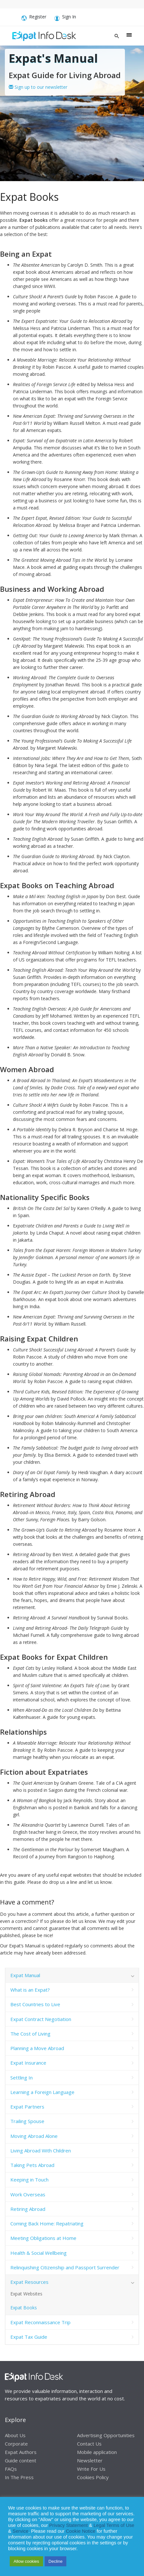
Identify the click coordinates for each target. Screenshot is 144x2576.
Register (33, 18)
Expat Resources (29, 2282)
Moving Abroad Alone (34, 2136)
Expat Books (23, 2307)
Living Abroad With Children (40, 2150)
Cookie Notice (80, 2531)
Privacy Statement (68, 2525)
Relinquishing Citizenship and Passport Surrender (64, 2267)
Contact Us (89, 2443)
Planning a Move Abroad (37, 2048)
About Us (15, 2435)
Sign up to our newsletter (38, 87)
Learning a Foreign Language (42, 2092)
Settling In (21, 2077)
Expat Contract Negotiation (40, 2019)
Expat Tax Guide (28, 2337)
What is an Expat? (30, 1989)
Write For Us (91, 2468)
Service (20, 2531)
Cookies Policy (93, 2477)
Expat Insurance (28, 2062)
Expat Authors (21, 2451)
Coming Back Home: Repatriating (46, 2223)
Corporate (16, 2443)
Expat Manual (25, 1975)
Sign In (65, 18)
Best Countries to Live (35, 2004)
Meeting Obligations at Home (43, 2238)
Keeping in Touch (29, 2179)
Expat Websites (26, 2294)
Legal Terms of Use (114, 2525)
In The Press (19, 2477)
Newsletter (90, 2460)
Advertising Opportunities (106, 2435)
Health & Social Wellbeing (38, 2253)
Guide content (20, 2460)
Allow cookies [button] (26, 2561)
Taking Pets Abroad (32, 2165)
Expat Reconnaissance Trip (40, 2322)
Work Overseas (27, 2194)
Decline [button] (55, 2561)
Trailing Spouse (27, 2121)
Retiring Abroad (27, 2209)
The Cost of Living (30, 2033)
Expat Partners (27, 2106)
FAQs (11, 2468)
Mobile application (97, 2451)
